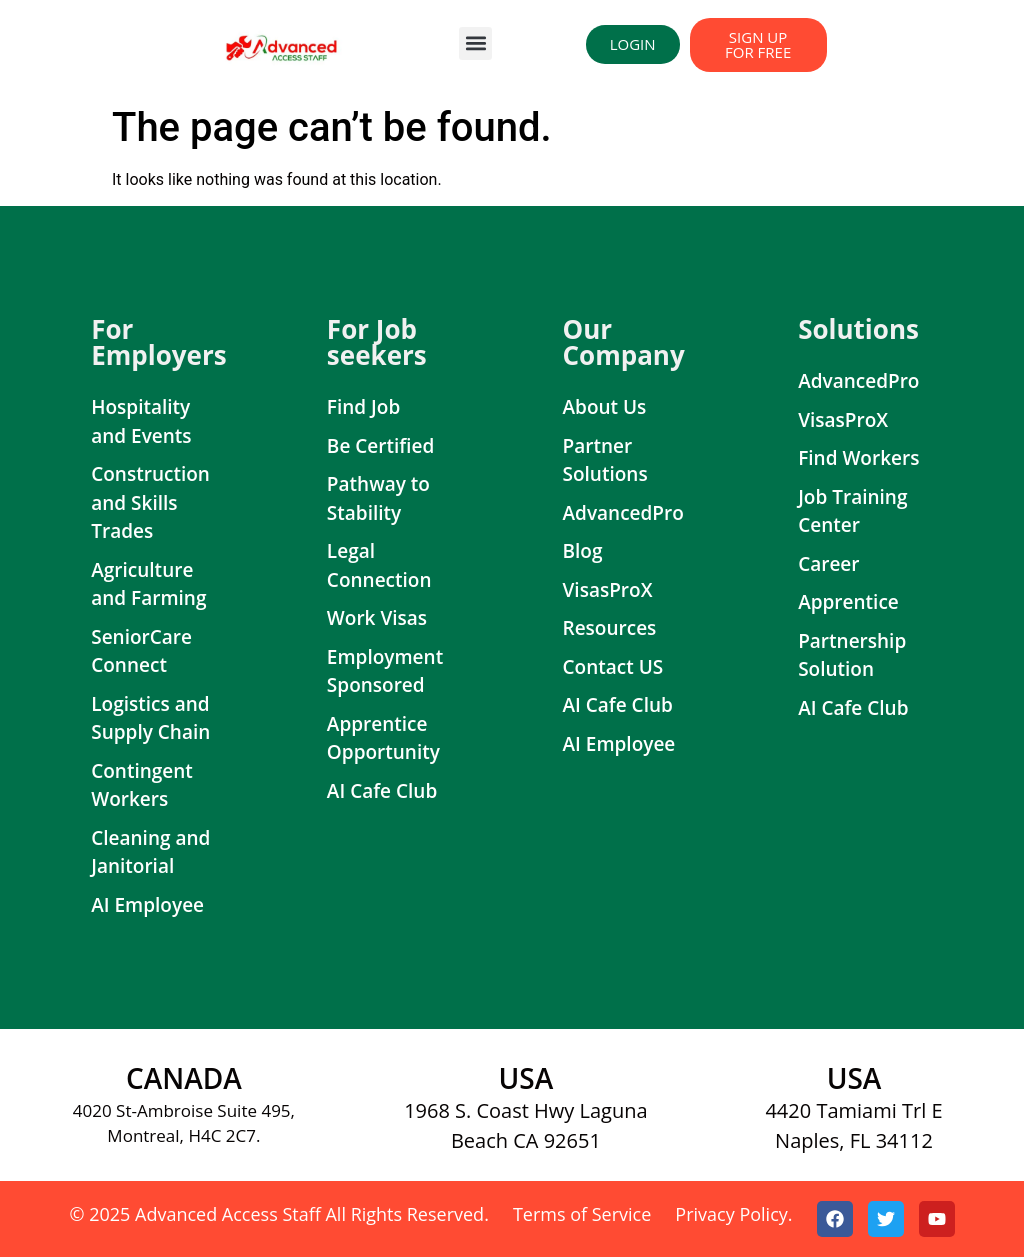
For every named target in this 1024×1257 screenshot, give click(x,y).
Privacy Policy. (733, 1214)
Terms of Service (582, 1214)
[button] (475, 43)
